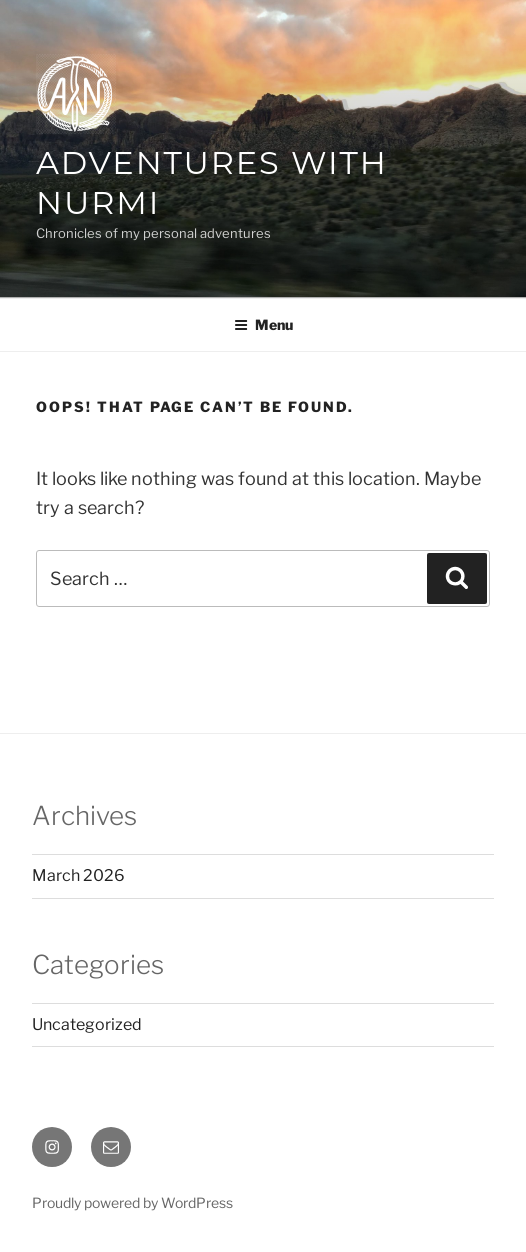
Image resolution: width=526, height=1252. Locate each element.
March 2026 (78, 875)
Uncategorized (87, 1024)
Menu (263, 324)
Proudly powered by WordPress (132, 1202)
